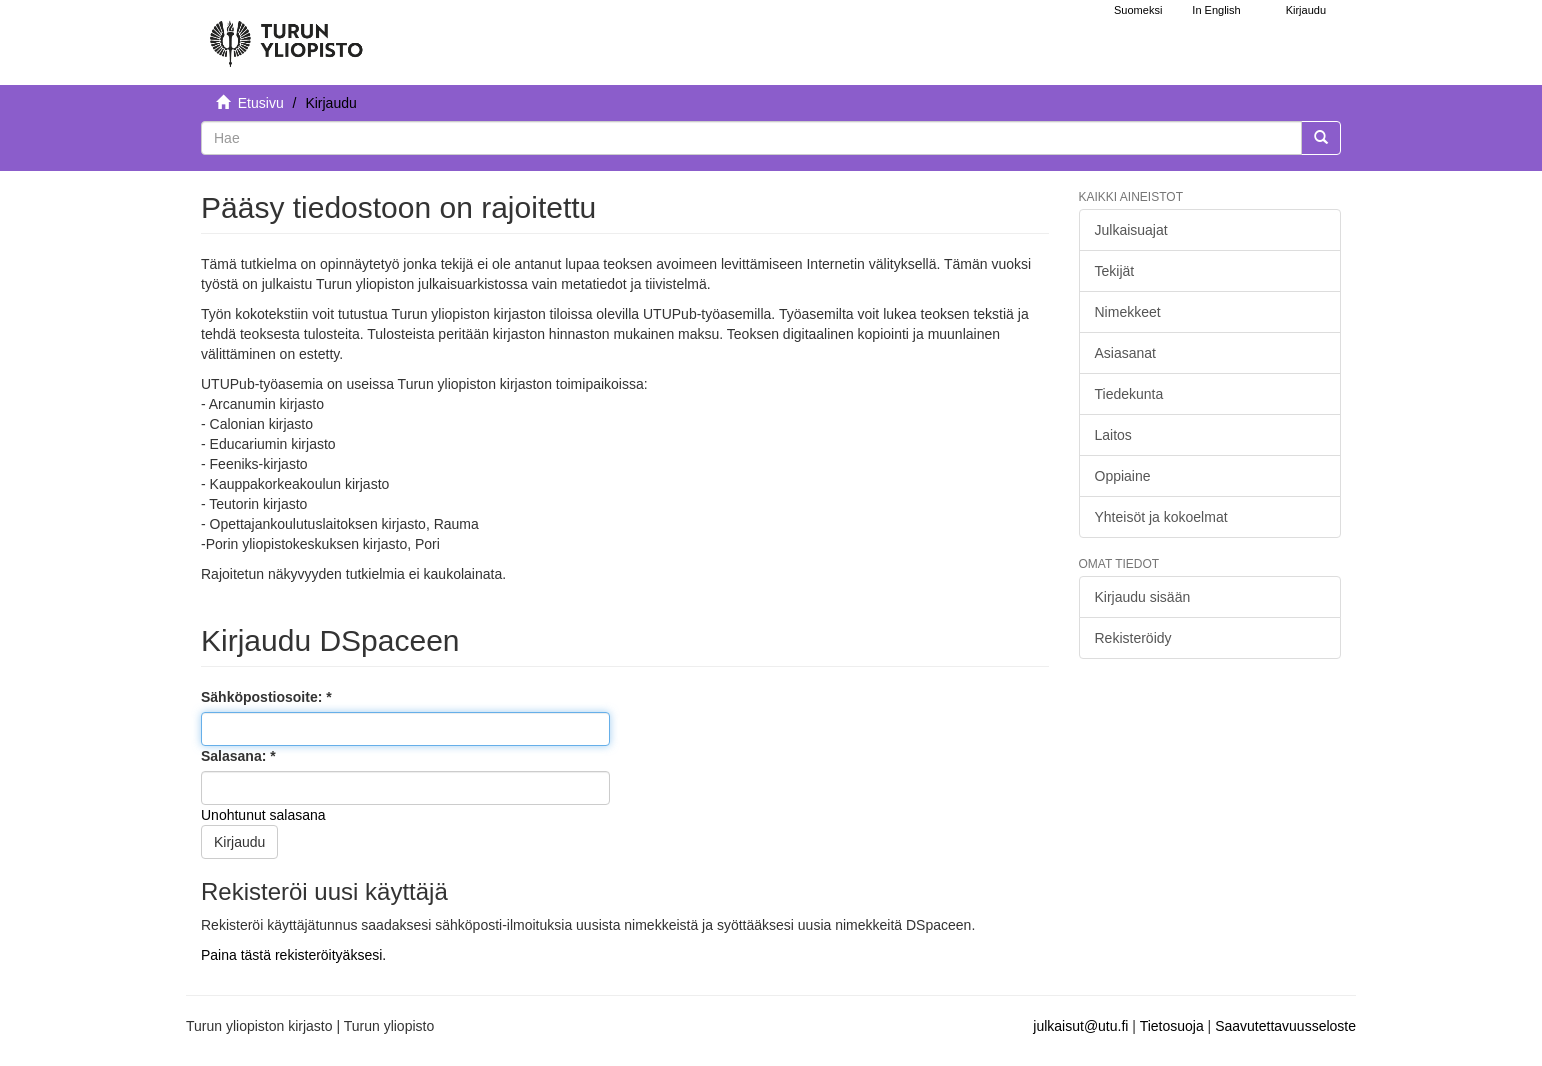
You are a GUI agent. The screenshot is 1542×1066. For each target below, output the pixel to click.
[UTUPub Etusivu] (286, 35)
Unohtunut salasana (263, 815)
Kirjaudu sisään (1143, 597)
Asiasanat (1125, 353)
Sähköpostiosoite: (263, 697)
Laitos (1113, 435)
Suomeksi (1138, 10)
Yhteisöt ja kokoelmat (1161, 517)
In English (1216, 10)
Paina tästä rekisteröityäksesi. (293, 955)
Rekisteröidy (1133, 638)
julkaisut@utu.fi (1080, 1026)
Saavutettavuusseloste (1285, 1026)
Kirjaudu (239, 842)
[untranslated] (751, 138)
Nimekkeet (1128, 312)
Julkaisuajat (1131, 230)
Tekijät (1115, 271)
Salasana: (235, 756)
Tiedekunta (1129, 394)
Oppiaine (1123, 476)
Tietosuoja (1172, 1026)
